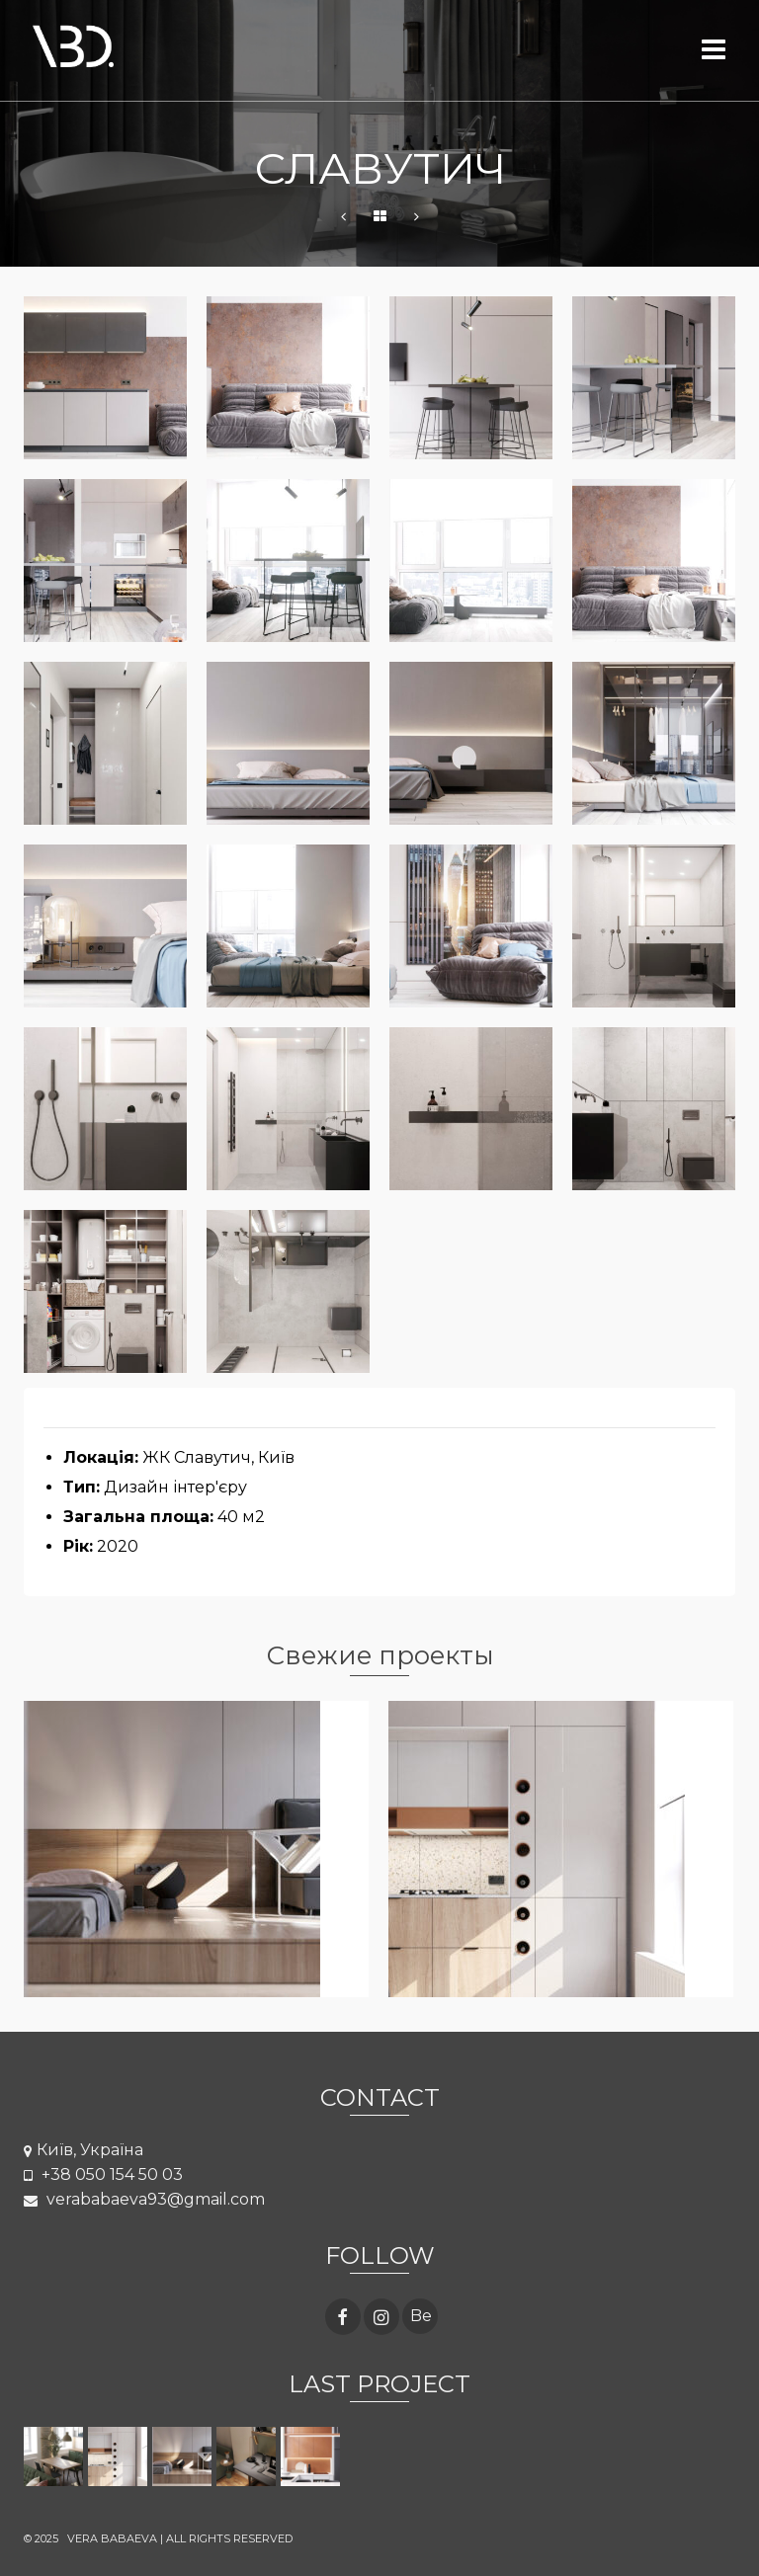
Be (421, 2315)
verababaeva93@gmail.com (144, 2199)
